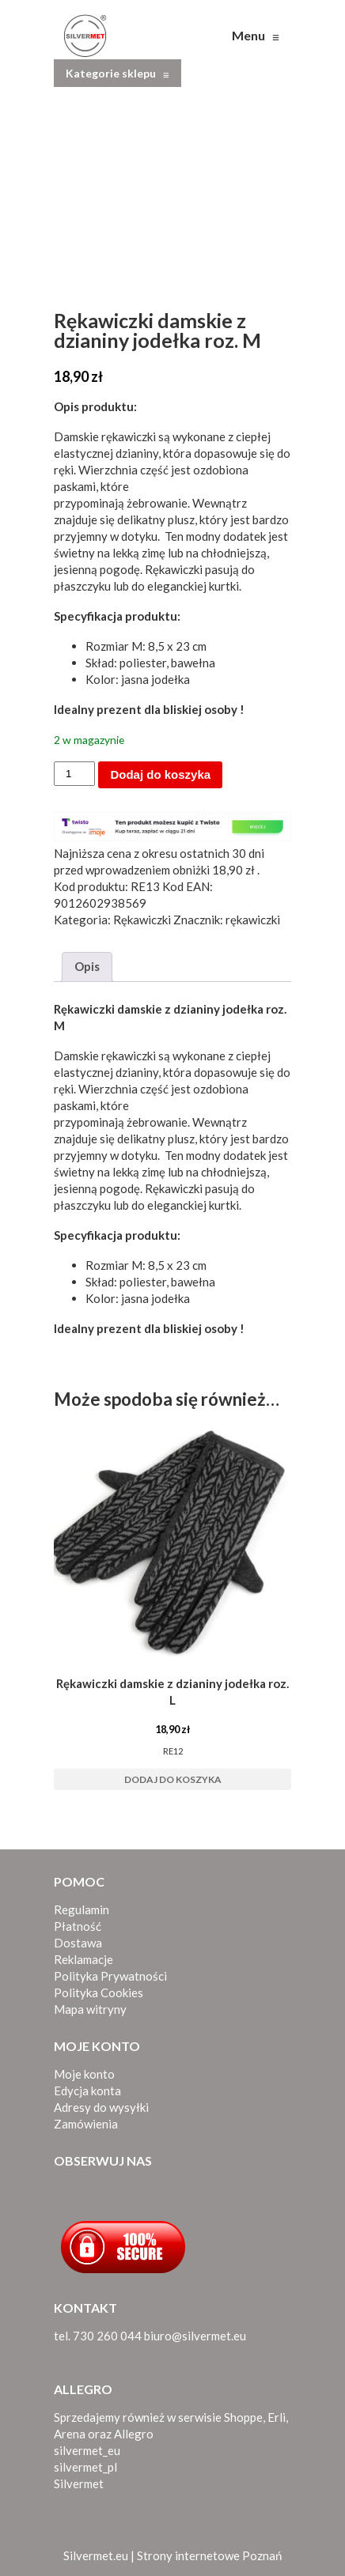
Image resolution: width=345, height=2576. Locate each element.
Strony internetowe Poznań (209, 2555)
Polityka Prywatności (110, 1976)
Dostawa (78, 1943)
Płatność (77, 1926)
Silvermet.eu (95, 2555)
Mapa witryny (90, 2009)
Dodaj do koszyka (160, 774)
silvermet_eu (87, 2450)
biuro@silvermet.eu (195, 2336)
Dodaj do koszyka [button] (173, 1779)
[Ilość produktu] (74, 773)
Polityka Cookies (98, 1992)
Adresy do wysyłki (101, 2107)
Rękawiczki (142, 919)
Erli (276, 2417)
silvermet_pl (85, 2467)
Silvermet (79, 2483)
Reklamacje (83, 1959)
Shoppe (243, 2417)
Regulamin (81, 1909)
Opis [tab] (87, 966)
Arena (69, 2434)
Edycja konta (87, 2090)
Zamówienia (86, 2124)
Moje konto (84, 2074)
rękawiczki (253, 919)
